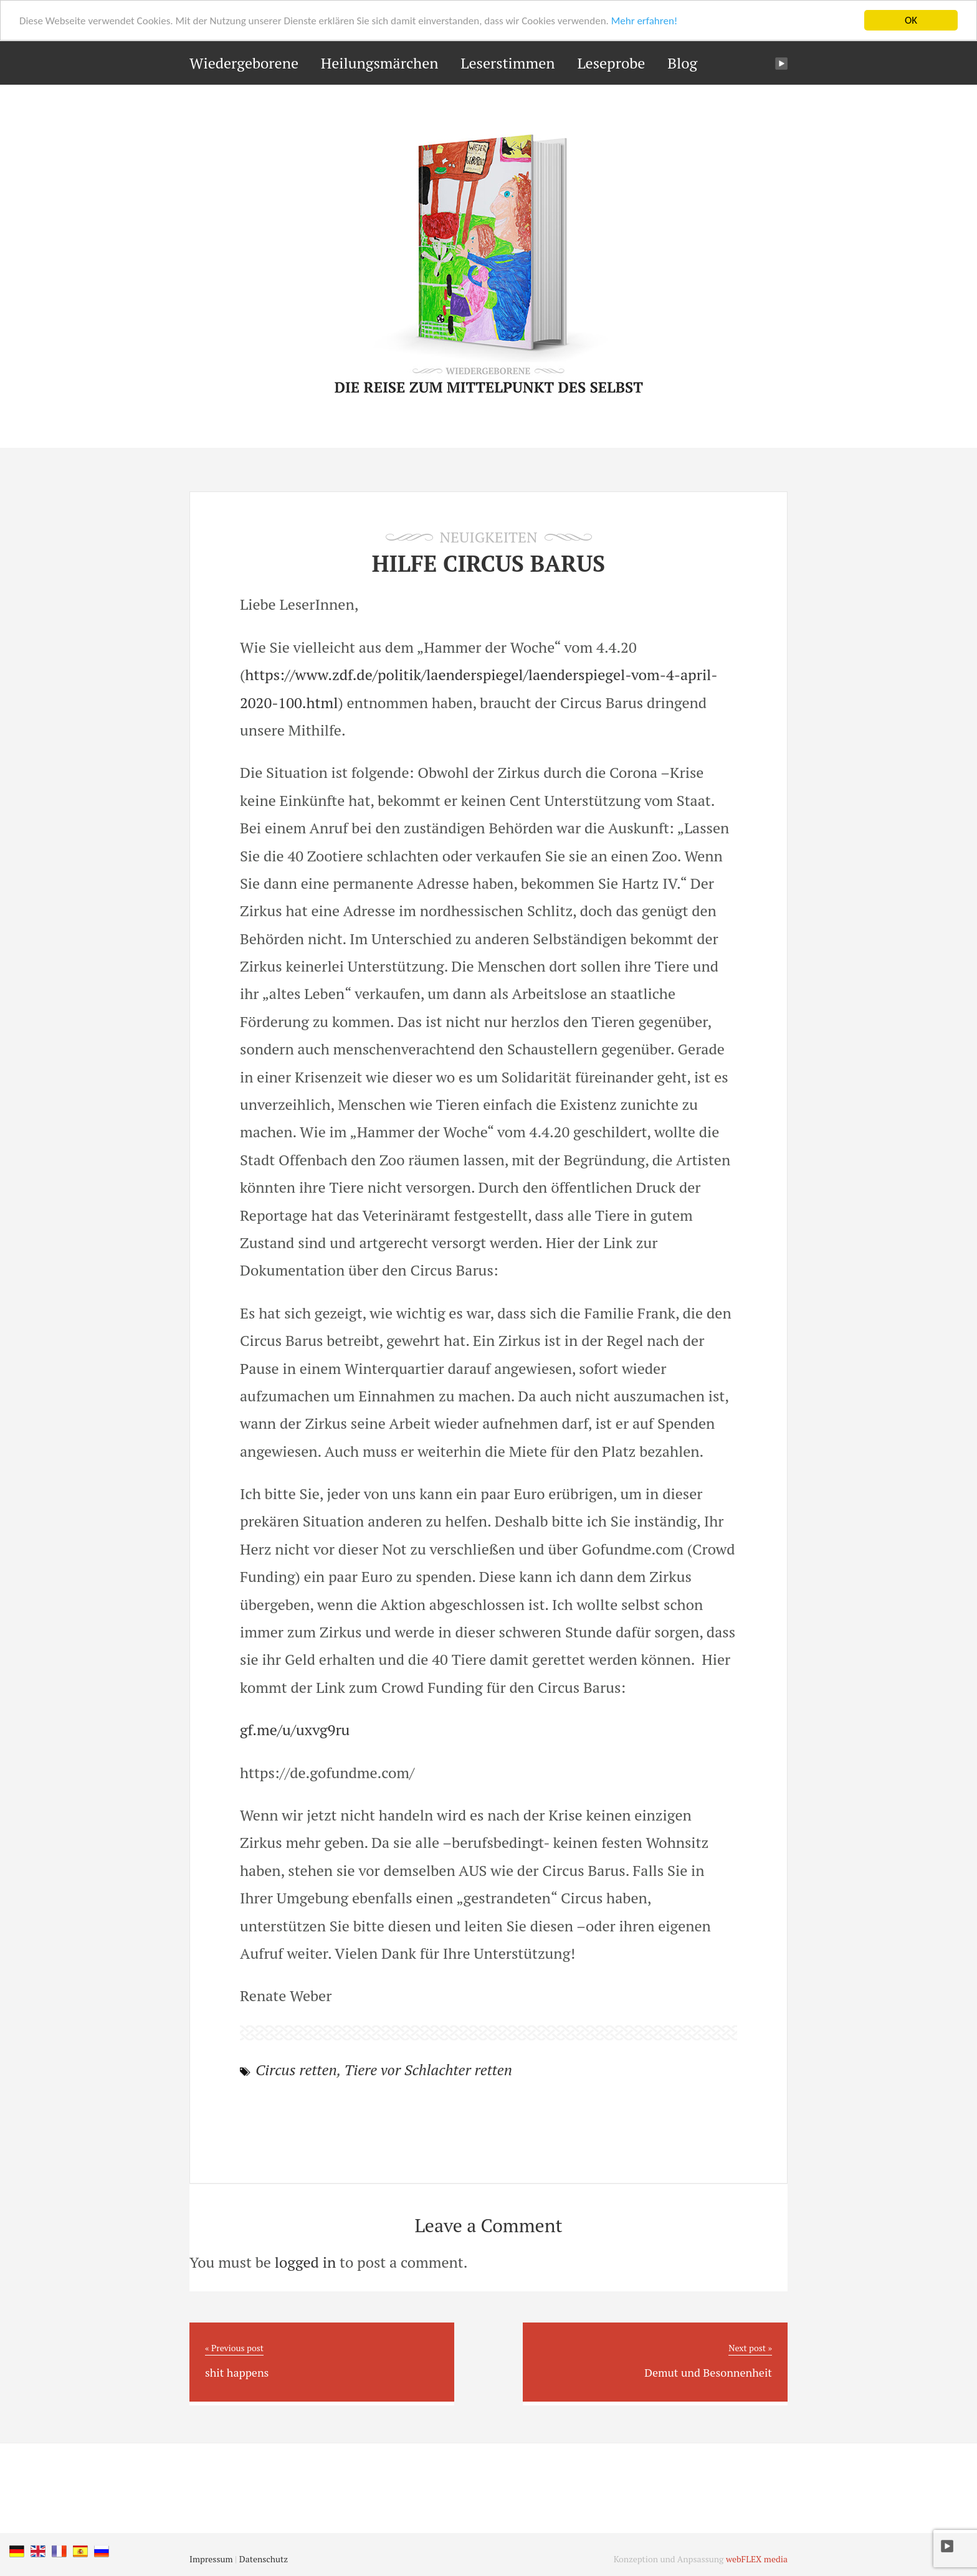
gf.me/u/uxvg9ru (295, 1730)
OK (911, 20)
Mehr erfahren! (644, 20)
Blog (682, 63)
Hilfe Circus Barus (488, 563)
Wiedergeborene (243, 63)
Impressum (211, 2559)
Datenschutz (263, 2559)
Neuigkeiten (489, 537)
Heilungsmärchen (380, 63)
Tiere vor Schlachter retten (428, 2070)
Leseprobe (611, 63)
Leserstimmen (507, 63)
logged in (305, 2262)
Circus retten (296, 2070)
